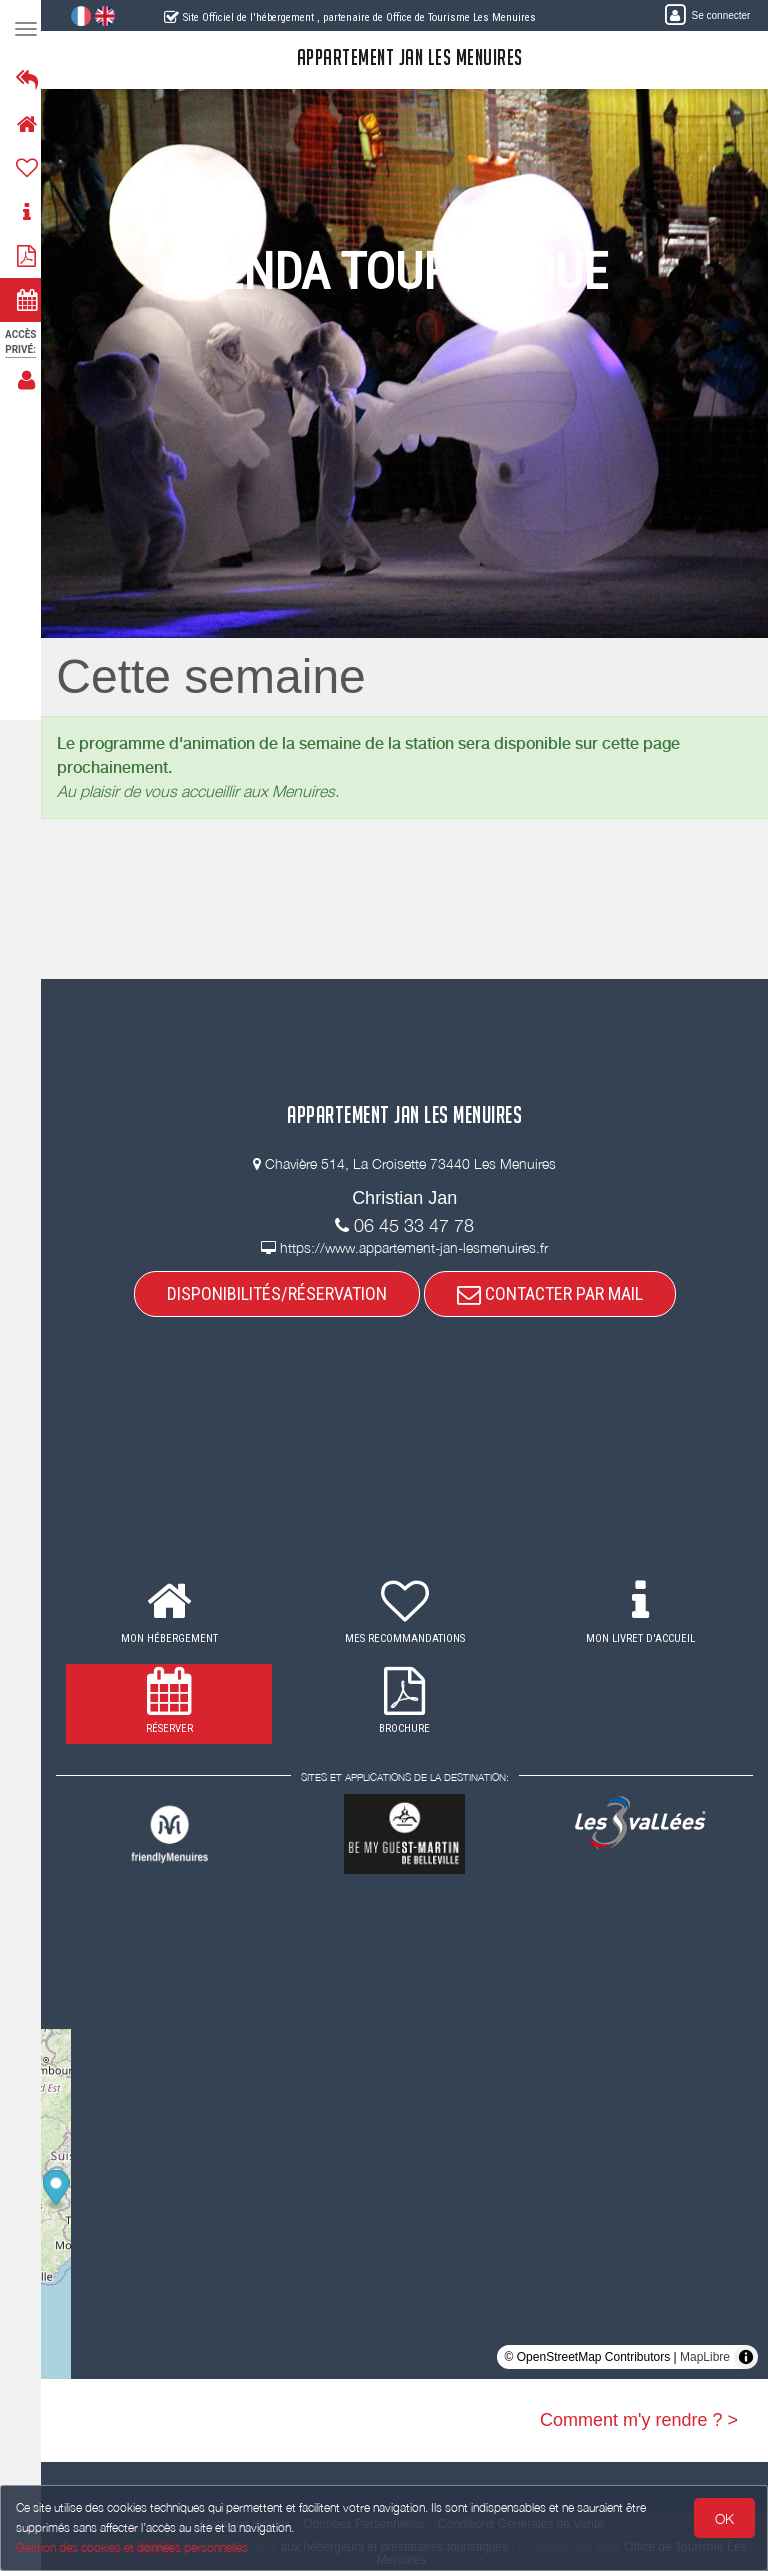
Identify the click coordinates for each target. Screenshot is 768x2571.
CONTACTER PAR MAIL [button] (556, 1293)
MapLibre (705, 2357)
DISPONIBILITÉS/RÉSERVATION (283, 1293)
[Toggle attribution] (746, 2357)
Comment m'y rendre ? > (639, 2420)
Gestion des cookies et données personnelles (132, 2547)
